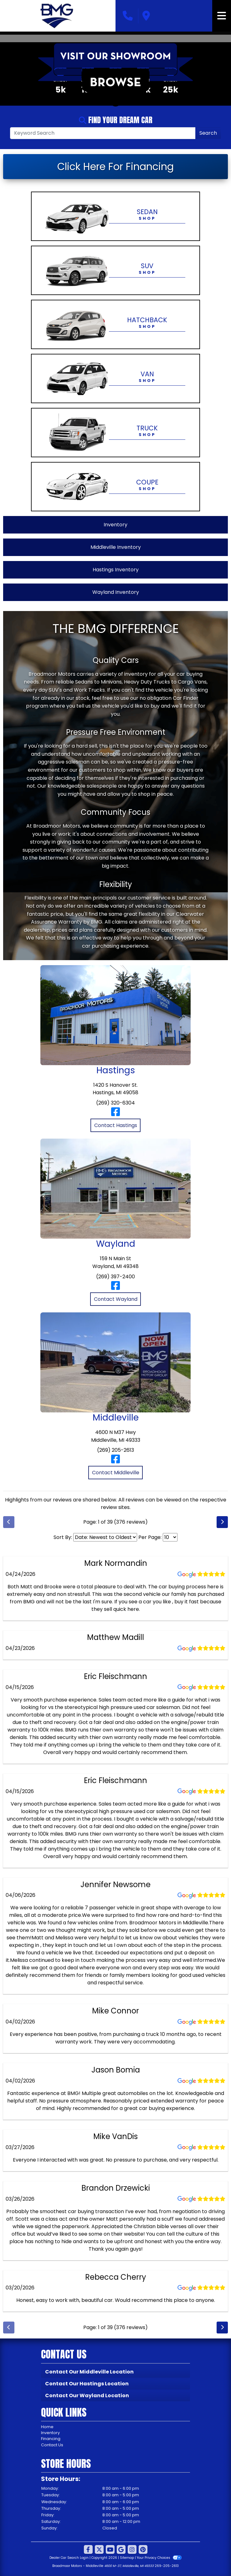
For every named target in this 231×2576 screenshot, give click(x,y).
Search (208, 133)
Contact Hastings (115, 1125)
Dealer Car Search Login (69, 2557)
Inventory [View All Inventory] (115, 524)
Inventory (50, 2432)
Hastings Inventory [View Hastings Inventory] (116, 569)
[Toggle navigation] (221, 15)
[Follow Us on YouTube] (110, 2550)
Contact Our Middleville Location (89, 2371)
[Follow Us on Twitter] (99, 2550)
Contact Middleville (115, 1472)
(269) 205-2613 (115, 1450)
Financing (50, 2438)
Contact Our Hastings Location (87, 2383)
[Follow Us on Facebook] (88, 2550)
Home (47, 2426)
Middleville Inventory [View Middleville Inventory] (115, 547)
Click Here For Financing (115, 166)
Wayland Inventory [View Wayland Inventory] (115, 592)
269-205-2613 (167, 2565)
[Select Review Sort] (105, 1537)
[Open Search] (103, 133)
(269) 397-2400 (115, 1276)
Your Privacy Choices (159, 2557)
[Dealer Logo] (57, 16)
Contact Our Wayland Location (87, 2395)
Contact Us (52, 2445)
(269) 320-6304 (115, 1102)
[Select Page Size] (170, 1537)
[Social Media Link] (132, 2550)
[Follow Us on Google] (121, 2550)
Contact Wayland (115, 1299)
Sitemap (127, 2557)
